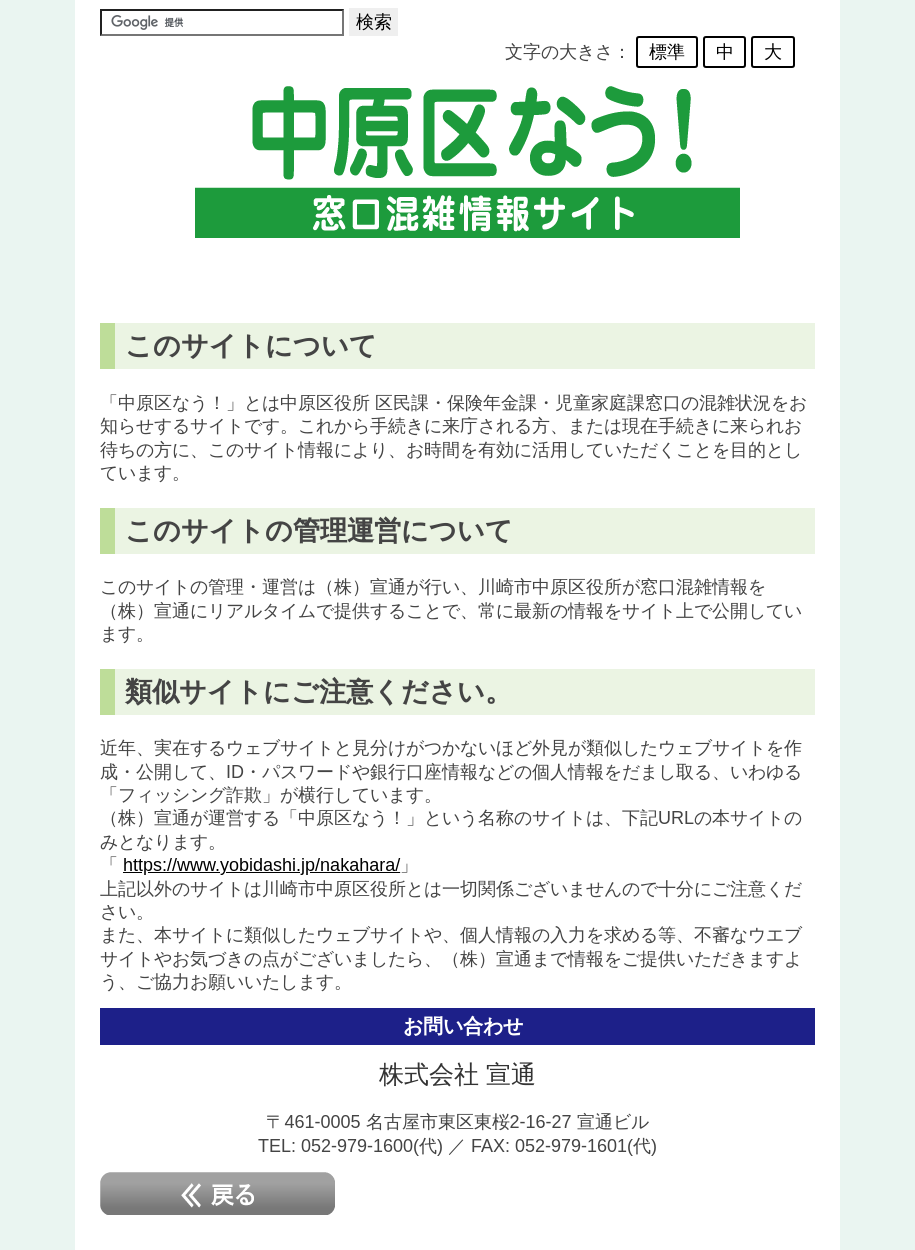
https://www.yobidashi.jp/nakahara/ (261, 865)
